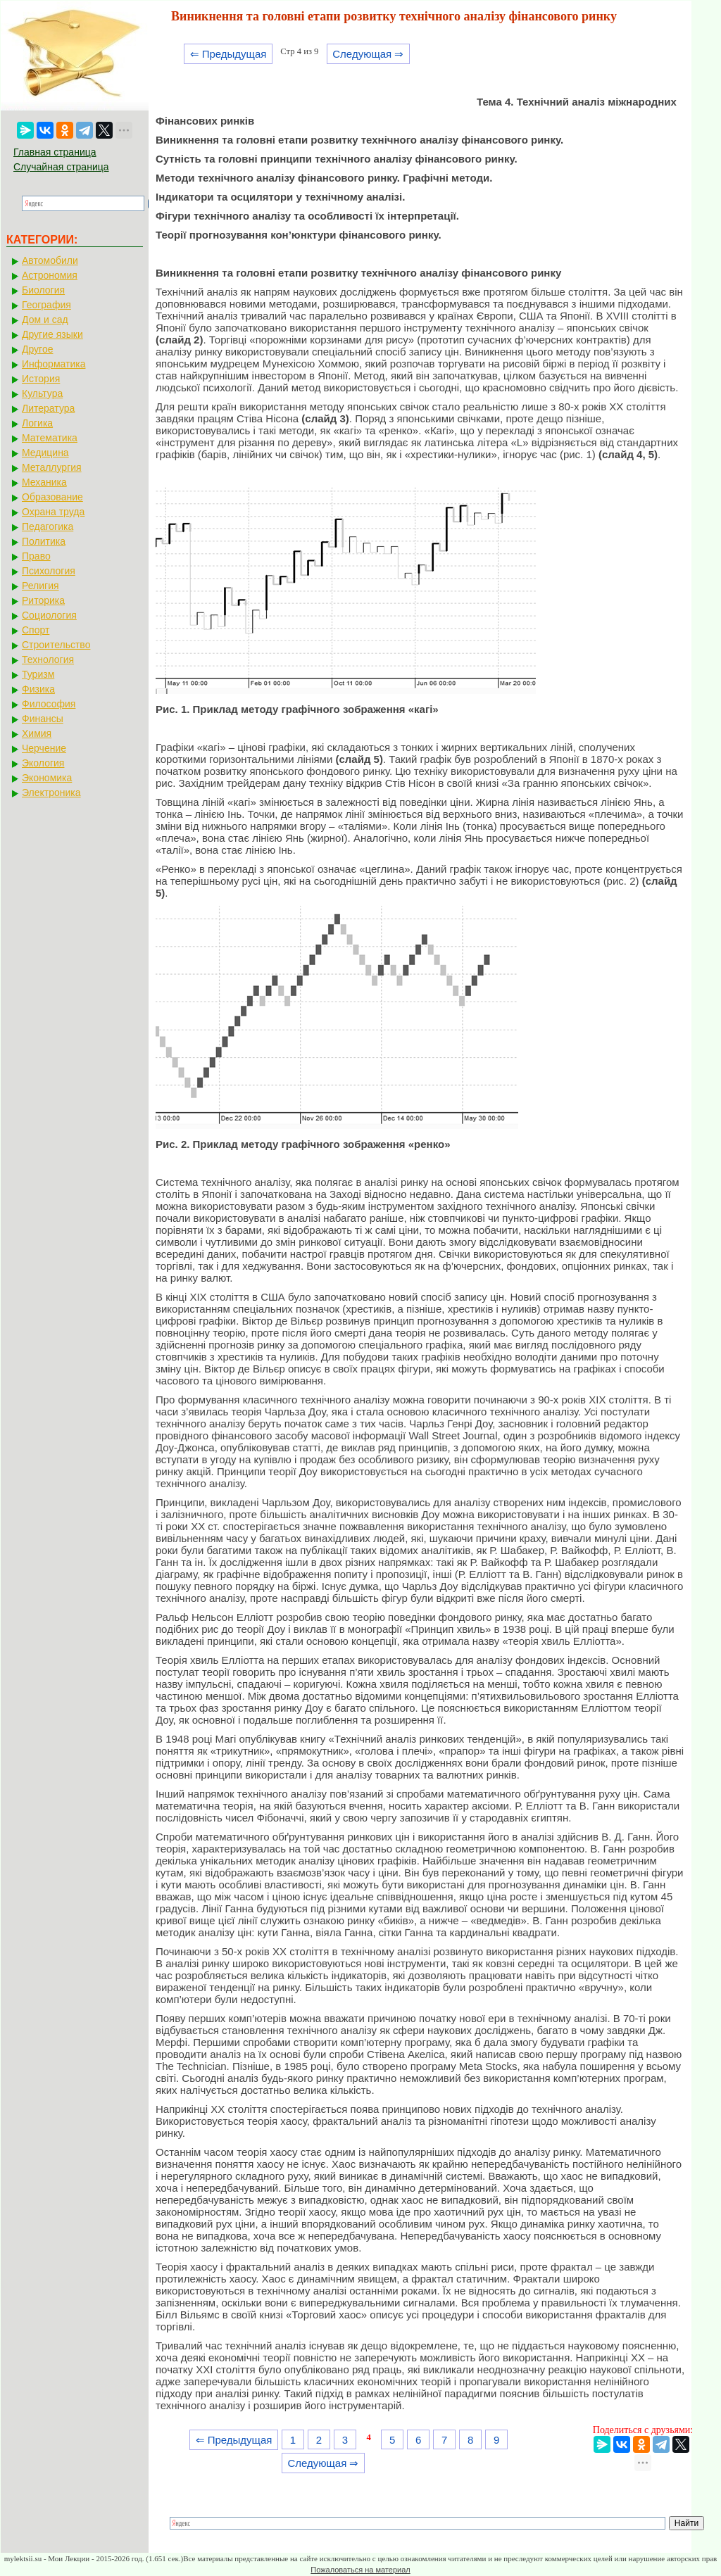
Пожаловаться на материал (360, 2569)
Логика (37, 423)
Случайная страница (61, 166)
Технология (48, 659)
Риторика (43, 600)
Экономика (47, 777)
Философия (48, 703)
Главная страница (54, 152)
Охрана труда (53, 511)
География (46, 304)
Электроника (51, 792)
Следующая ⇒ (367, 54)
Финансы (42, 718)
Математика (49, 437)
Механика (44, 482)
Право (36, 556)
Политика (43, 541)
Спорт (35, 630)
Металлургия (52, 467)
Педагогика (47, 526)
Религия (40, 585)
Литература (48, 408)
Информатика (53, 364)
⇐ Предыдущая (228, 54)
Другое (37, 349)
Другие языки (52, 334)
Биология (43, 290)
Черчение (44, 748)
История (41, 378)
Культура (42, 393)
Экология (43, 763)
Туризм (38, 674)
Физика (38, 689)
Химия (36, 733)
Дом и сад (45, 319)
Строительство (56, 644)
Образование (52, 497)
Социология (49, 615)
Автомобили (50, 260)
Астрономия (49, 275)
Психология (48, 570)
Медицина (45, 452)
